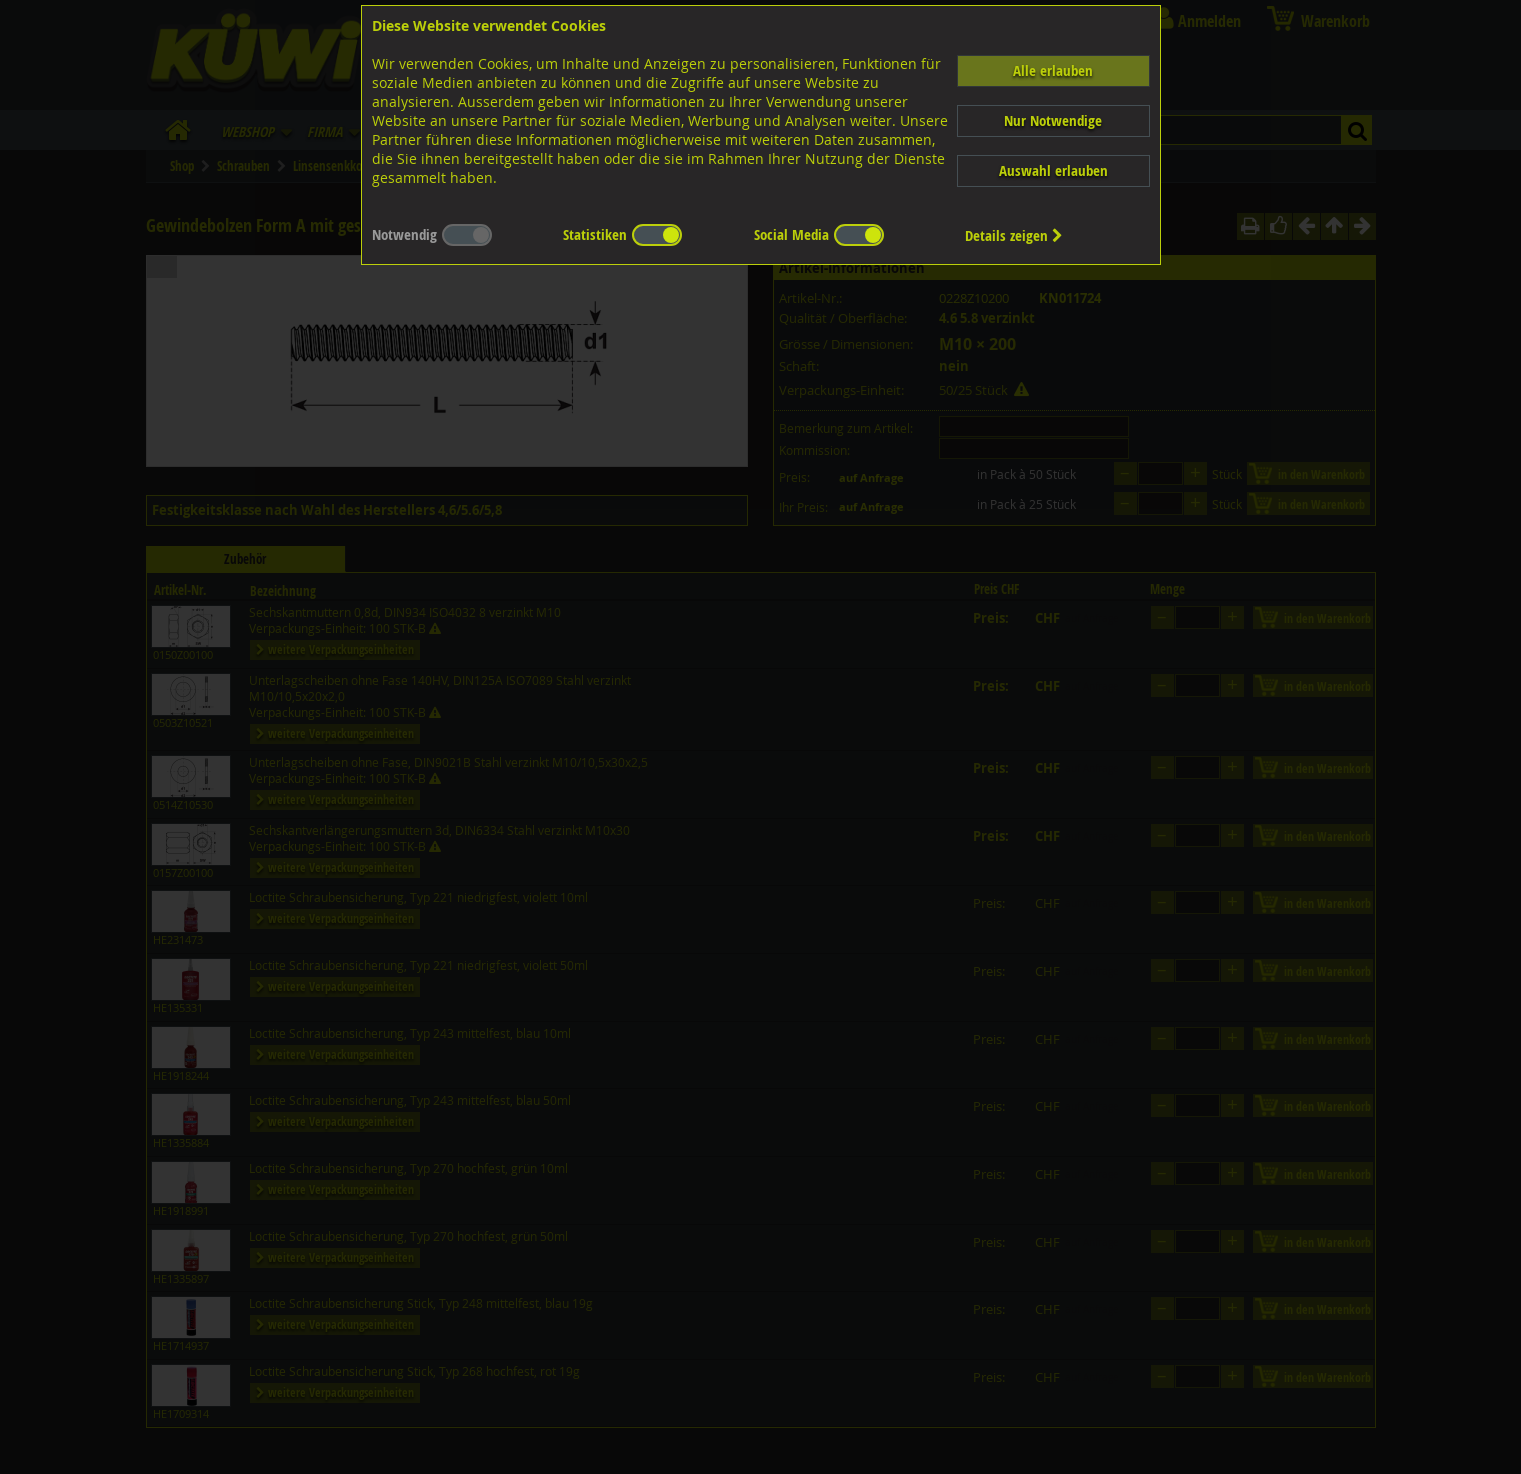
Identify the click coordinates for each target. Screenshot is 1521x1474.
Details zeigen (1014, 235)
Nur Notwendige (1053, 120)
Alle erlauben (1053, 70)
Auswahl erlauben (1053, 170)
